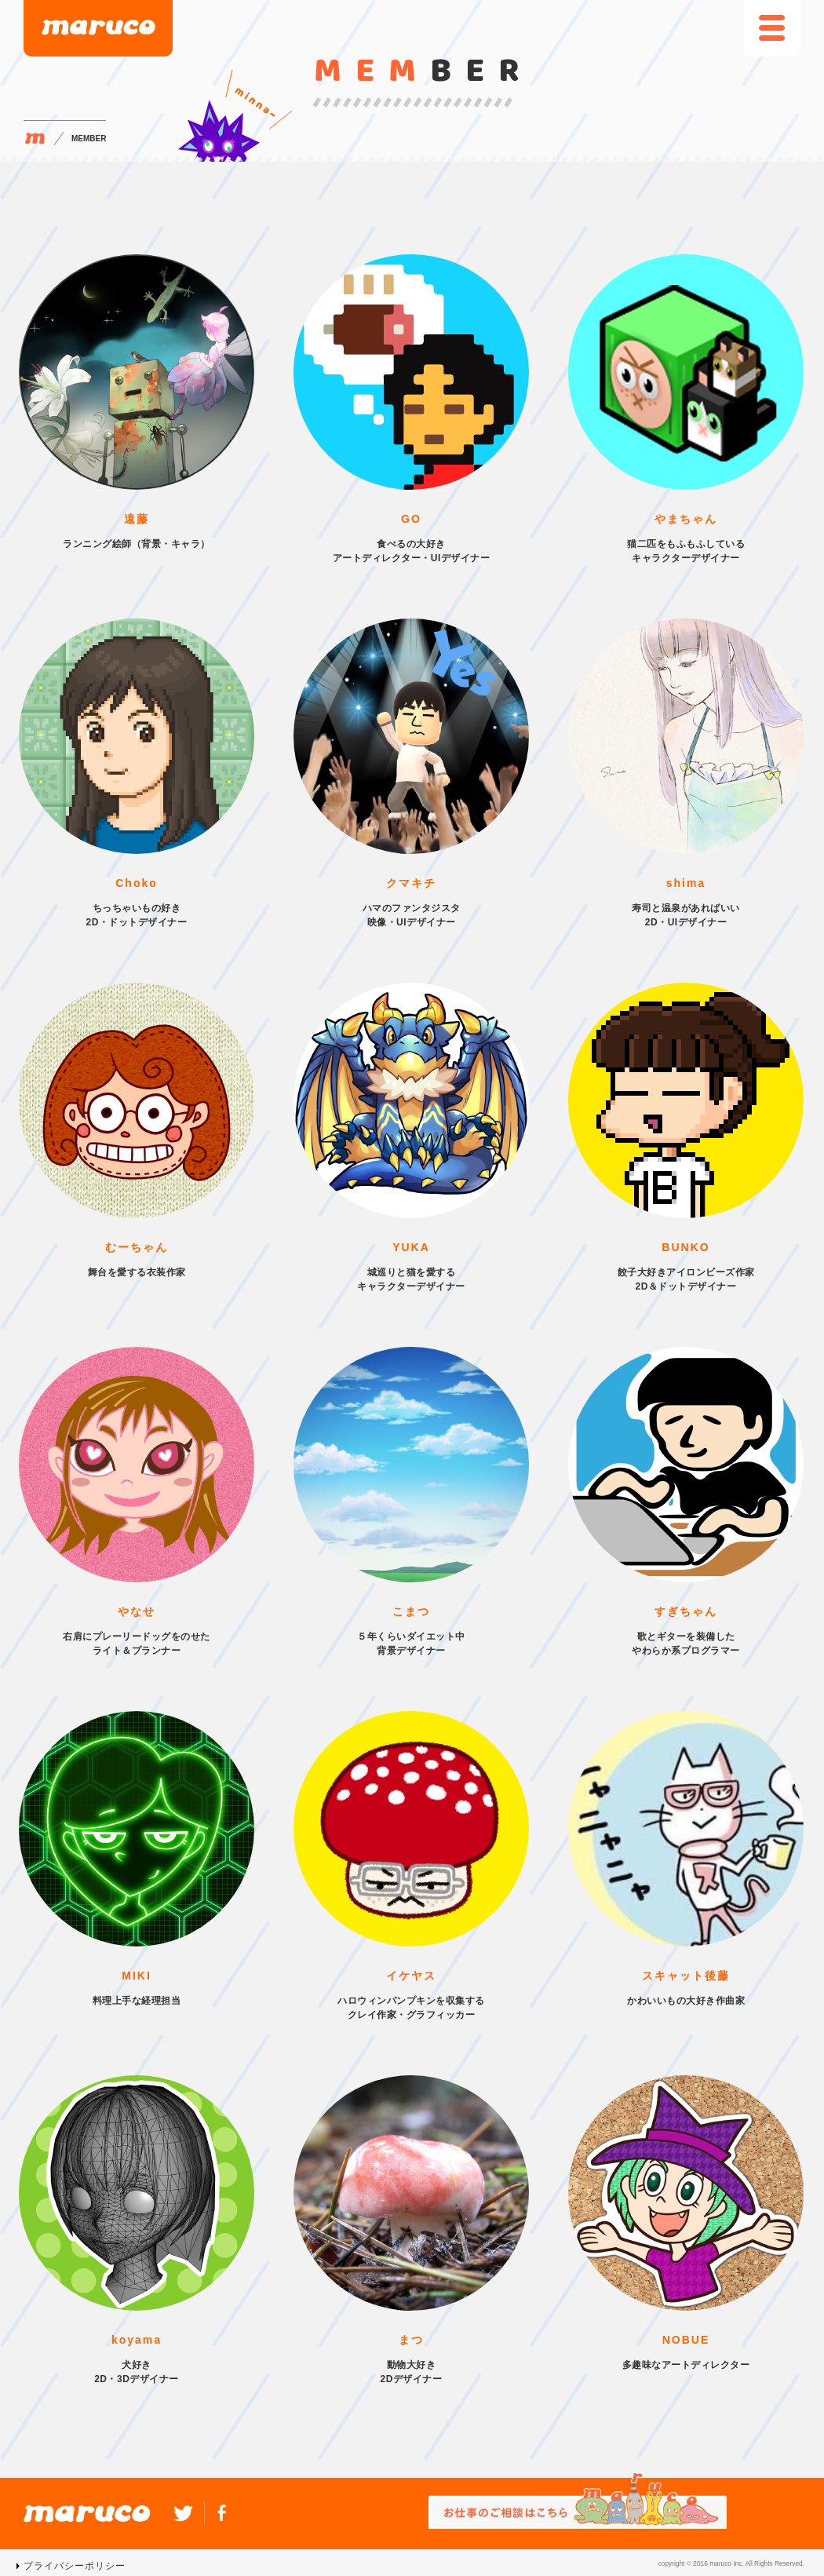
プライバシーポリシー (75, 2565)
